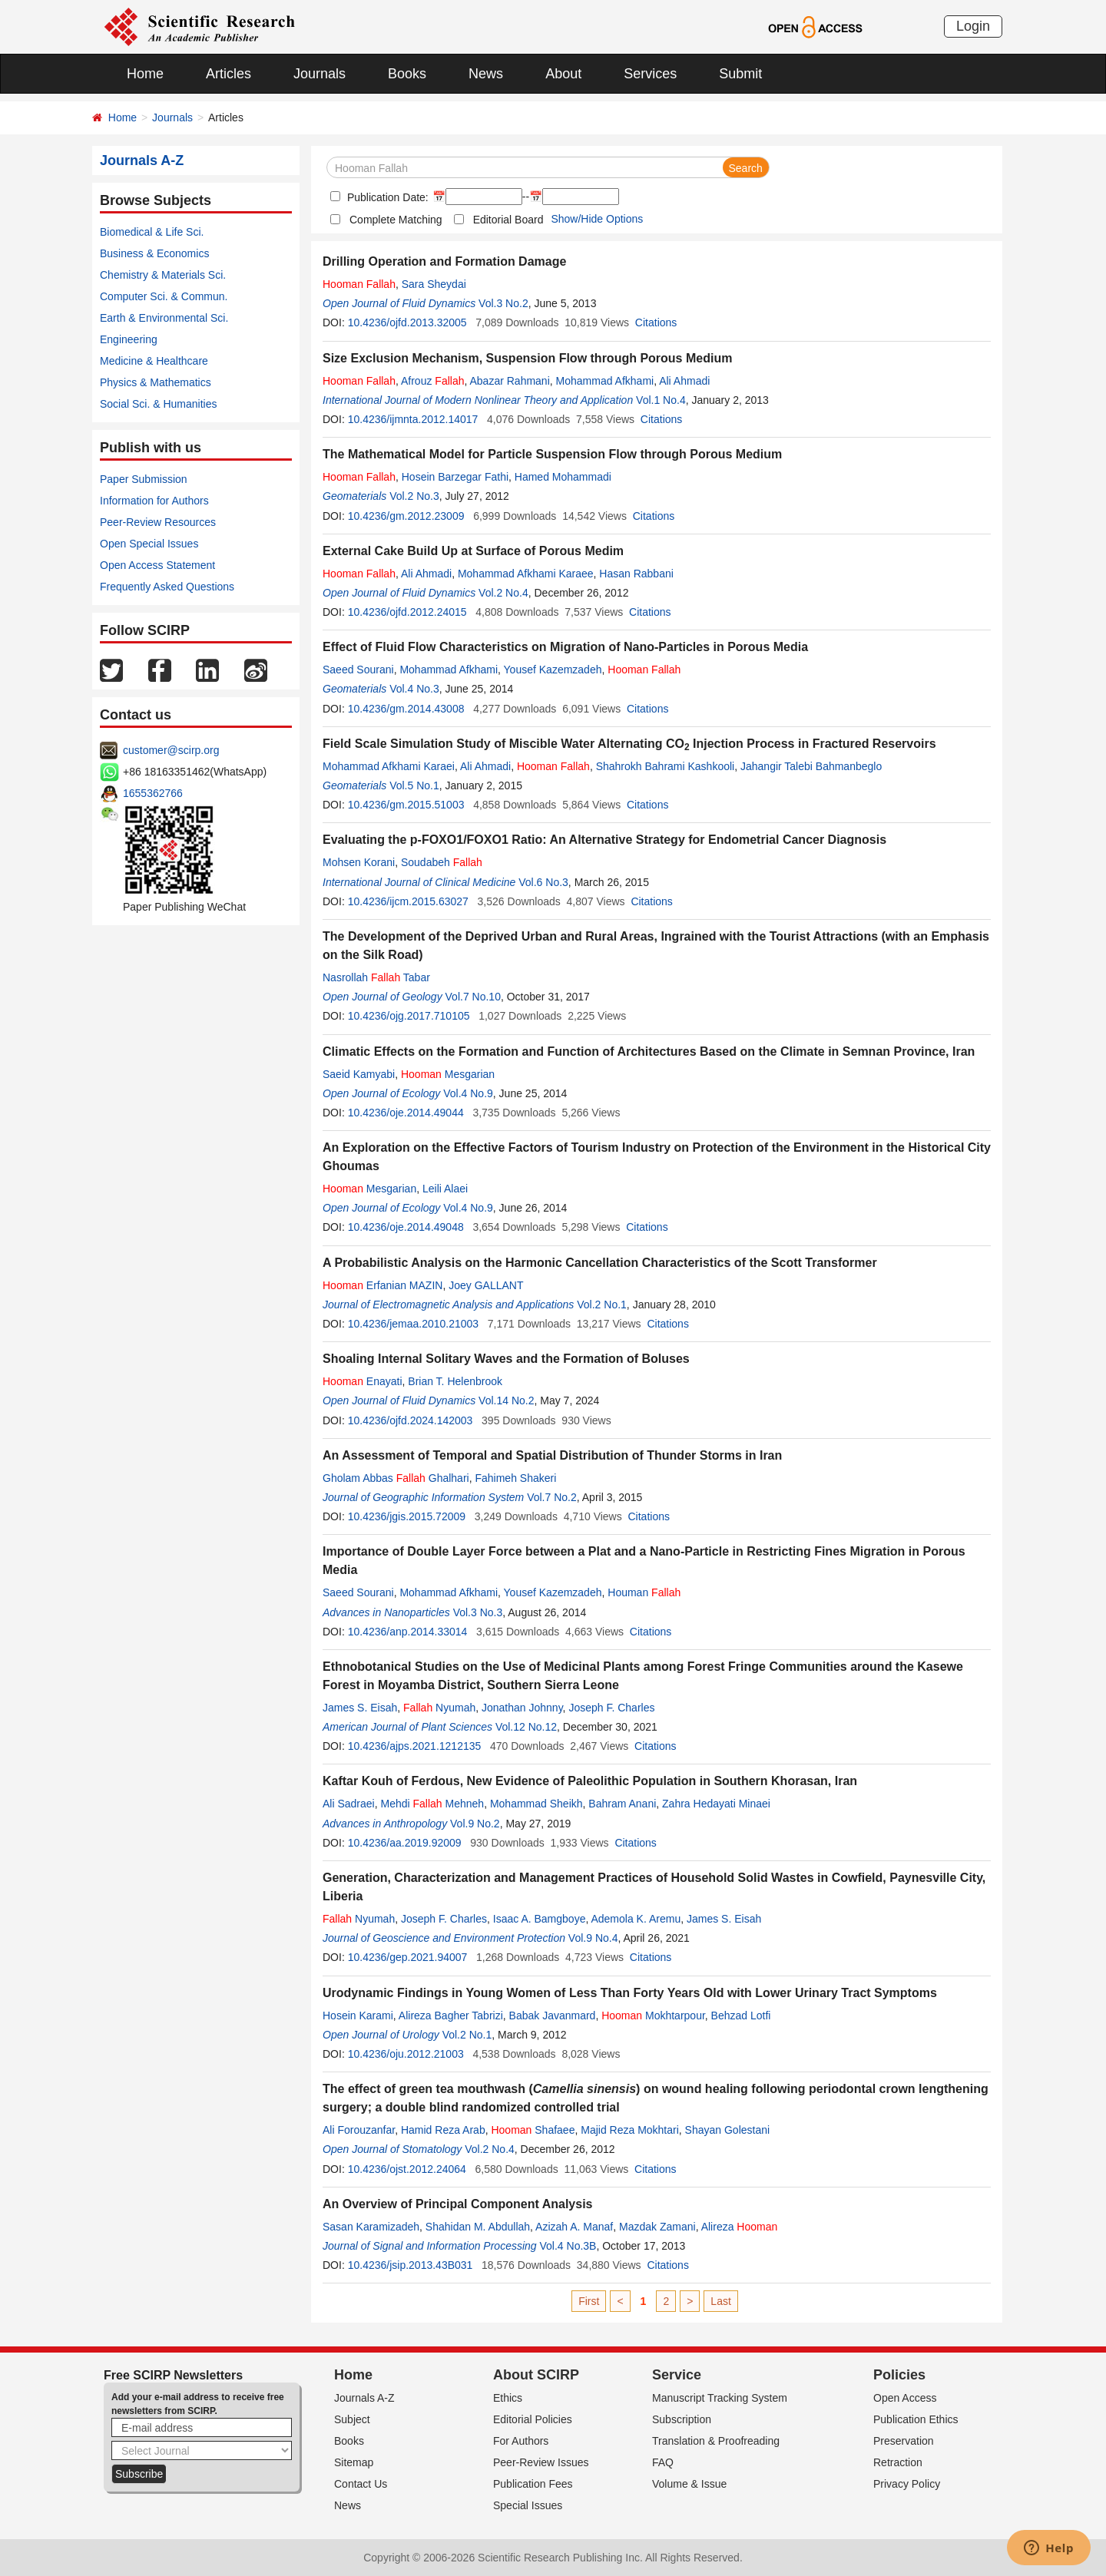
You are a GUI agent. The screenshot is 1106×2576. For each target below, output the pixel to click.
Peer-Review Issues (541, 2462)
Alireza (739, 2227)
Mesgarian (448, 1074)
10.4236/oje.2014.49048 (406, 1227)
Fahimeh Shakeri (515, 1478)
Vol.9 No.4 (593, 1938)
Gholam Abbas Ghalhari (396, 1478)
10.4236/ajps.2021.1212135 (415, 1746)
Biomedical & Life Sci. (152, 232)
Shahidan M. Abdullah (478, 2227)
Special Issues (527, 2505)
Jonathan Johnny (522, 1707)
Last (720, 2301)
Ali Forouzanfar (359, 2130)
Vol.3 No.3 (478, 1612)
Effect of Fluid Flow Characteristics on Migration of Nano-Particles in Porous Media (565, 646)
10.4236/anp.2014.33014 (408, 1631)
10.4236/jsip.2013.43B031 (410, 2265)
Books (407, 73)
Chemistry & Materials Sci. (163, 275)
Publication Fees (533, 2484)
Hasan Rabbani (636, 573)
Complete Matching (395, 219)
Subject (352, 2419)
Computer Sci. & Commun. (164, 296)
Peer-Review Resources (158, 522)
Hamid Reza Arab (443, 2130)
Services (650, 73)
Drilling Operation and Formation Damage (444, 261)
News (486, 73)
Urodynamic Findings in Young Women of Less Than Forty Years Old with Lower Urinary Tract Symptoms (630, 1992)
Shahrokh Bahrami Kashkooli (665, 766)
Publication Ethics (916, 2419)
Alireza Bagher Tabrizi (451, 2015)
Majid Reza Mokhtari (630, 2130)
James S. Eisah (360, 1707)
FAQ (663, 2462)
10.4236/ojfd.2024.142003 (410, 1420)
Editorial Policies (532, 2419)
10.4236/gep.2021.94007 (408, 1957)
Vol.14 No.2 (506, 1400)
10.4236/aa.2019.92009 (405, 1843)
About (563, 73)
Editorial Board (508, 219)
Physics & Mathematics (155, 382)
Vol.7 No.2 (552, 1497)
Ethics (507, 2398)
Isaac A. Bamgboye (539, 1919)
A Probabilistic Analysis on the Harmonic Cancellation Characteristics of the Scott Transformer (600, 1262)
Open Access (905, 2398)
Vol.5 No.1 (414, 785)
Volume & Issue (689, 2484)
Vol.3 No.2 (503, 303)
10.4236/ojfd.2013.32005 (407, 322)
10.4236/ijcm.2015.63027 (408, 901)
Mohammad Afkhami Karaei (389, 766)
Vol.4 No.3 (414, 689)
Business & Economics (154, 253)
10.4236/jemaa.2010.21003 (413, 1324)
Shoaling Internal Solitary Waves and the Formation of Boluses (506, 1358)
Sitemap (353, 2462)
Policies (899, 2375)
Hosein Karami (358, 2015)
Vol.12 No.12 (526, 1727)
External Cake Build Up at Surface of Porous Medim (473, 550)
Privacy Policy (906, 2484)
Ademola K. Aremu (635, 1919)
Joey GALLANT (486, 1285)
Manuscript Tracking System (719, 2398)
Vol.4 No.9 (468, 1093)
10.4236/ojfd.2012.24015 (407, 612)
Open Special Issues (149, 543)
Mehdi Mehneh (432, 1803)
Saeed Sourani (358, 669)
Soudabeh (441, 862)
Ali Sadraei (349, 1803)
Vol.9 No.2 (475, 1823)
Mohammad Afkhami (605, 381)
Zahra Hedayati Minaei (716, 1803)
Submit (740, 73)
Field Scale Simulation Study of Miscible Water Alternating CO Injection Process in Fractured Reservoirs (629, 743)
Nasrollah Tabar (376, 977)
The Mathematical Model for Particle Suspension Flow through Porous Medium (552, 454)
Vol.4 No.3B (568, 2246)
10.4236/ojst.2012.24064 (407, 2169)
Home (145, 73)
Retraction (897, 2462)
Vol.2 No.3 (414, 496)
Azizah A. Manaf (574, 2227)
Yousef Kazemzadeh (553, 669)
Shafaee (533, 2130)
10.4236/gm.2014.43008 (406, 709)
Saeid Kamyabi (359, 1074)
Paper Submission (143, 479)
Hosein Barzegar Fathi (455, 477)
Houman (644, 1592)
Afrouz (433, 381)
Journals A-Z (364, 2398)
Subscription (681, 2419)
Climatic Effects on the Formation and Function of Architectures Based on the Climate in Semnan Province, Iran (649, 1051)
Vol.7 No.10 (473, 996)
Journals (319, 73)
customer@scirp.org (171, 750)
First (588, 2301)
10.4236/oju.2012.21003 (406, 2054)
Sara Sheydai (434, 284)
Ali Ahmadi (684, 381)
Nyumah (439, 1707)
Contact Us (360, 2484)
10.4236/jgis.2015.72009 (406, 1516)
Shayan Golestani (727, 2130)
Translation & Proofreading (716, 2441)
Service (676, 2375)
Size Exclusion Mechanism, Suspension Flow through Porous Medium (527, 358)
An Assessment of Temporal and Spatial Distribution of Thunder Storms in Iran (552, 1455)
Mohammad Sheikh (536, 1803)
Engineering (128, 339)
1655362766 (153, 793)
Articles (228, 73)
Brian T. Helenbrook (455, 1381)
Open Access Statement (157, 565)
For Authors (520, 2441)
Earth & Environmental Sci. (164, 318)
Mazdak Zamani (657, 2227)
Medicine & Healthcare (154, 361)
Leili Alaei (445, 1188)
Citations (656, 322)
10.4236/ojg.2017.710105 (409, 1016)
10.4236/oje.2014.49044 (406, 1112)
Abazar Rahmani (509, 381)
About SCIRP (536, 2375)
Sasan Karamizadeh (371, 2227)
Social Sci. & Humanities (158, 404)
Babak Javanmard (552, 2015)
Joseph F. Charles (611, 1707)
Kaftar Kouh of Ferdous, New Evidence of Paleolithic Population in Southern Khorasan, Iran (590, 1780)
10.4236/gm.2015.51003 (406, 805)
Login (973, 26)
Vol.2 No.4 (503, 593)
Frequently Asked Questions (167, 586)
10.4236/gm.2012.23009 (406, 516)
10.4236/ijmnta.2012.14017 (413, 419)
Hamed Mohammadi (563, 477)
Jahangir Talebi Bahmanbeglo (811, 766)
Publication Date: (386, 197)
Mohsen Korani (359, 862)
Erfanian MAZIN (382, 1285)
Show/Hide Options (597, 219)
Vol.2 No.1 (602, 1304)
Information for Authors (154, 500)
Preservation (903, 2441)
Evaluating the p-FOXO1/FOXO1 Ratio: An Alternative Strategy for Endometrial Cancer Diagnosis (604, 839)
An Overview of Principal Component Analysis (457, 2204)
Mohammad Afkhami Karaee (526, 573)
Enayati (362, 1381)
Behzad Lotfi (741, 2015)
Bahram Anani (622, 1803)
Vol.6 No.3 (543, 882)
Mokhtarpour (653, 2015)
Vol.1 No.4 (661, 400)
